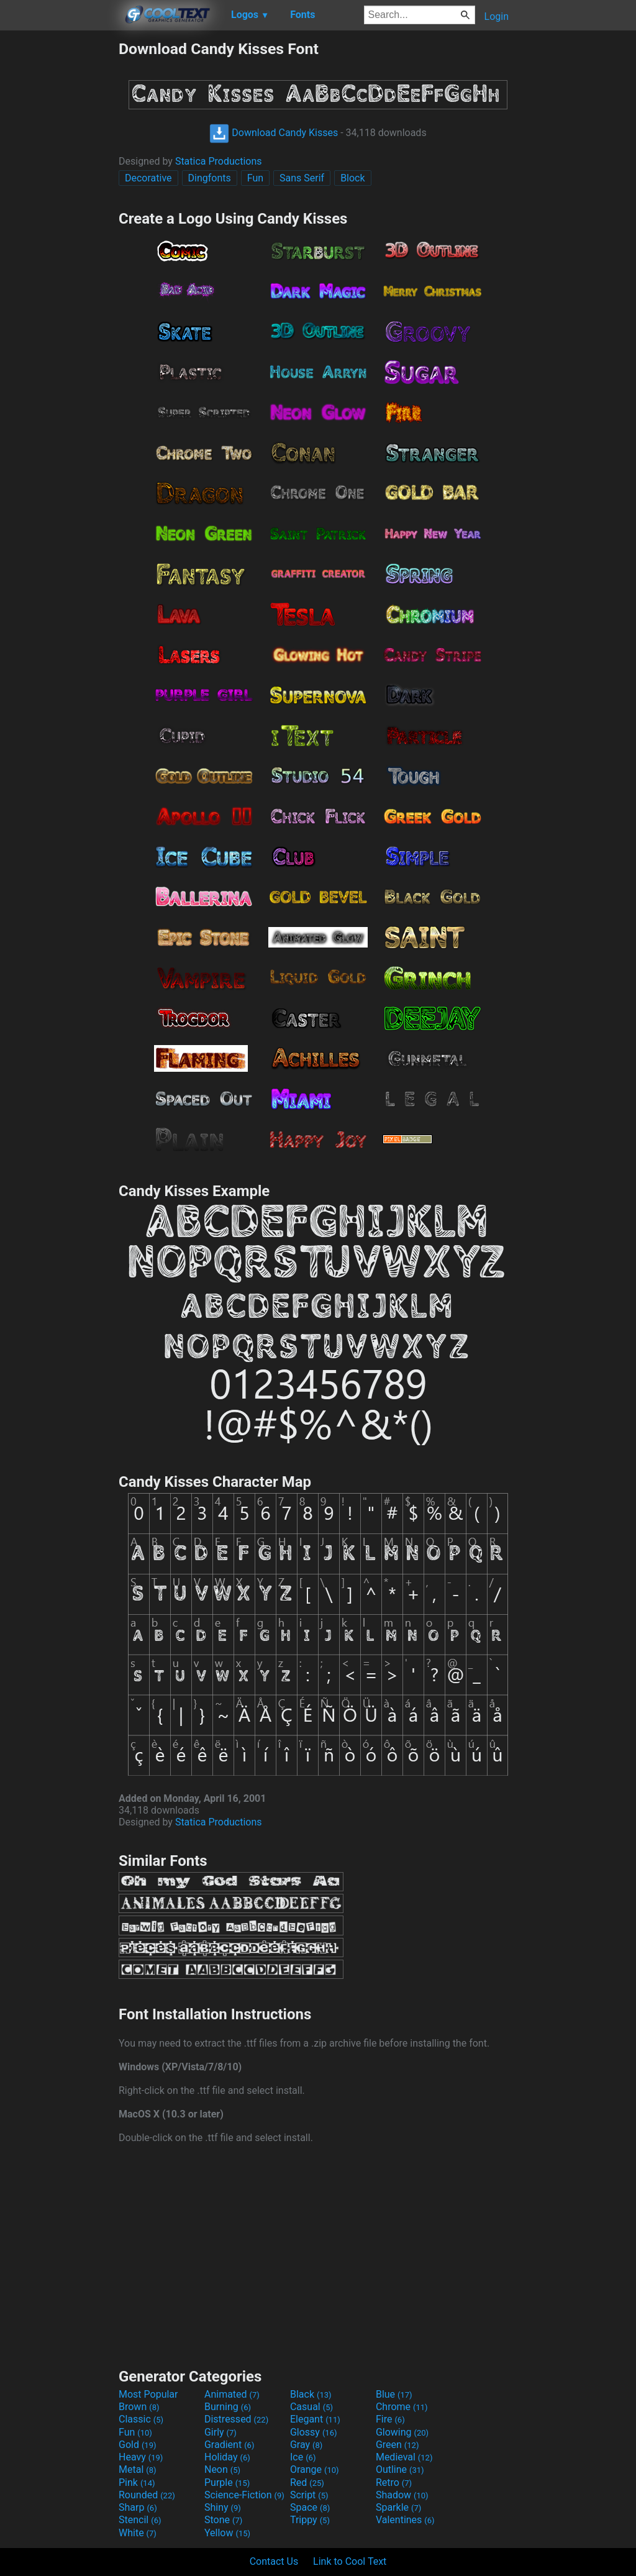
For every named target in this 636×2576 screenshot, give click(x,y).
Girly (220, 2432)
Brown (139, 2407)
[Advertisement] (59, 226)
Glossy (313, 2432)
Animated (232, 2394)
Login (496, 16)
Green (397, 2444)
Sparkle (398, 2507)
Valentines (405, 2520)
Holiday (227, 2457)
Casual (311, 2407)
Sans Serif (301, 178)
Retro (394, 2482)
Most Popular (148, 2394)
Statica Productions (218, 161)
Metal (138, 2469)
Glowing (402, 2432)
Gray (306, 2444)
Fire (390, 2419)
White (138, 2533)
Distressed (236, 2419)
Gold (138, 2444)
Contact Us (274, 2561)
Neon (222, 2469)
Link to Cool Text (349, 2561)
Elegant (315, 2419)
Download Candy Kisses (273, 133)
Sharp (138, 2507)
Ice (303, 2457)
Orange (314, 2469)
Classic (141, 2419)
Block (352, 178)
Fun (255, 178)
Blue (394, 2394)
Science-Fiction (244, 2495)
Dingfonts (209, 178)
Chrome (402, 2407)
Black (311, 2394)
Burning (227, 2407)
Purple (227, 2482)
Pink (137, 2482)
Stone (223, 2520)
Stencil (140, 2520)
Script (309, 2495)
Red (307, 2482)
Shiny (222, 2507)
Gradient (229, 2444)
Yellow (227, 2533)
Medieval (404, 2457)
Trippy (310, 2520)
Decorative (148, 178)
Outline (400, 2469)
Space (310, 2507)
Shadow (402, 2495)
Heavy (141, 2457)
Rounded (147, 2495)
